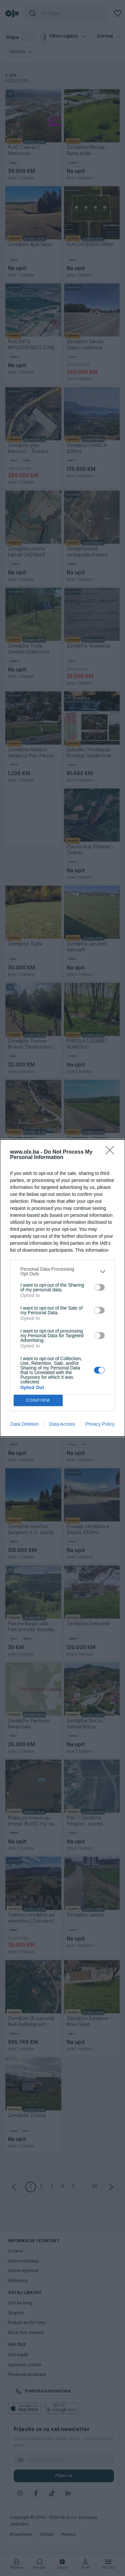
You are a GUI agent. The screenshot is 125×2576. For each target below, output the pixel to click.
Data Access (62, 1424)
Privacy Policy (99, 1424)
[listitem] (62, 1271)
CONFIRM (38, 1400)
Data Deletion (25, 1424)
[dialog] (62, 1288)
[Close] (112, 1152)
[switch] (99, 1287)
